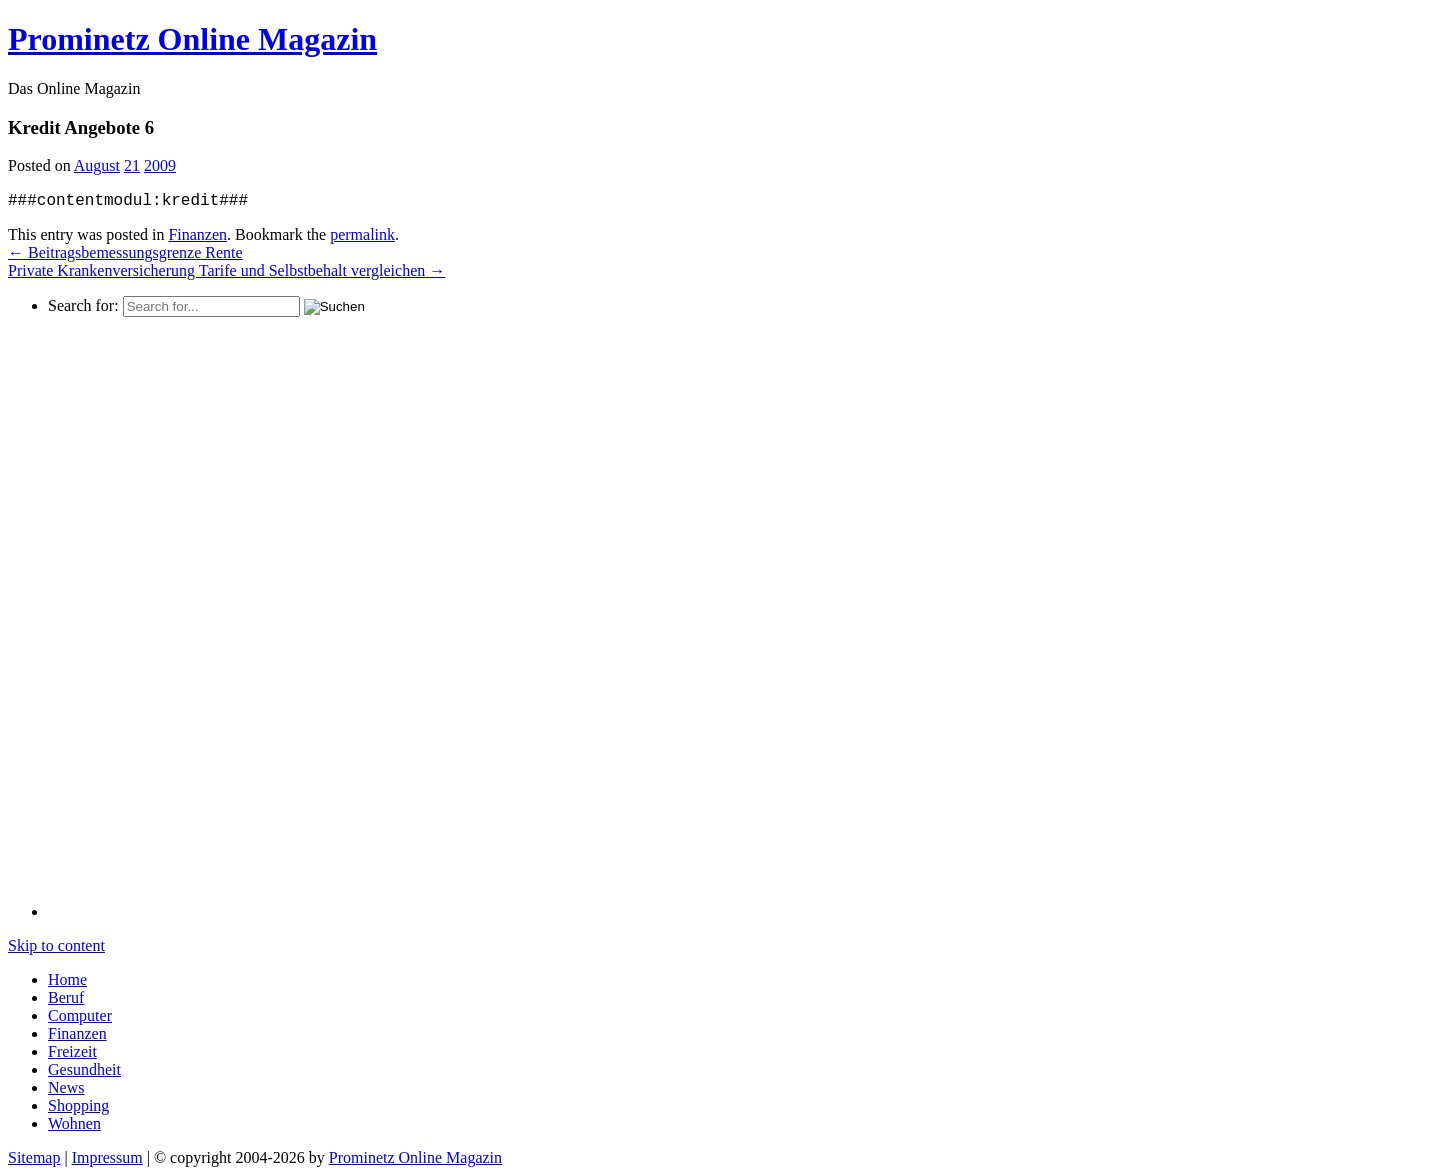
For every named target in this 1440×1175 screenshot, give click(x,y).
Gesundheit (84, 1069)
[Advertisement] (128, 617)
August (97, 165)
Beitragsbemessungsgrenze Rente (125, 252)
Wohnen (74, 1123)
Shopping (78, 1105)
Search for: (83, 305)
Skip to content (56, 945)
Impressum (107, 1157)
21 (132, 165)
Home (67, 979)
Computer (80, 1015)
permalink (362, 234)
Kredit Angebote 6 (81, 127)
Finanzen (197, 234)
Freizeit (72, 1051)
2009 (160, 165)
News (66, 1087)
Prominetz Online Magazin (415, 1157)
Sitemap (34, 1157)
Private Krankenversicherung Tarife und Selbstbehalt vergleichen (226, 270)
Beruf (66, 997)
